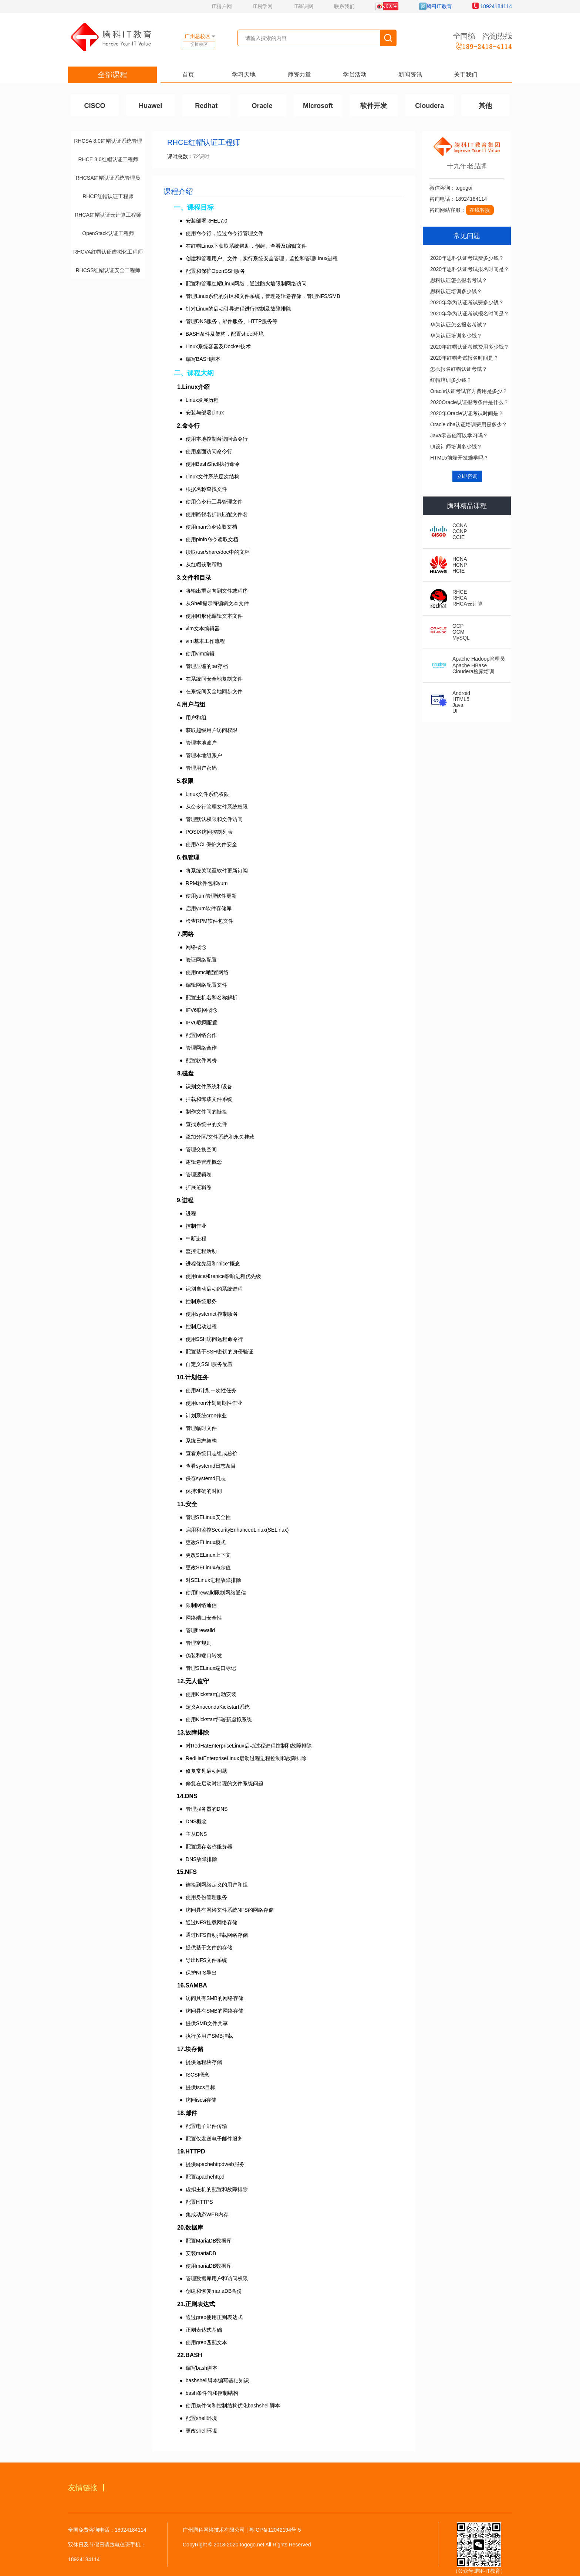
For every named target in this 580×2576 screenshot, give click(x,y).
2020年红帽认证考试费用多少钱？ (469, 347)
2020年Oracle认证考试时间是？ (466, 413)
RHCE (459, 592)
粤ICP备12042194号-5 (275, 2530)
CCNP (459, 531)
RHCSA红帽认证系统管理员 (107, 178)
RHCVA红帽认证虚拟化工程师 (108, 252)
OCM (458, 632)
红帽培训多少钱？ (451, 380)
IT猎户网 (222, 6)
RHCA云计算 (467, 604)
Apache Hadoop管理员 (478, 659)
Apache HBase (469, 665)
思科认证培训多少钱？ (456, 291)
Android (461, 693)
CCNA (459, 525)
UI (455, 711)
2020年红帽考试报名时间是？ (464, 358)
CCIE (458, 537)
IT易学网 (263, 6)
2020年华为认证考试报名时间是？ (469, 313)
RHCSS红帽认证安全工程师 (107, 270)
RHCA (459, 598)
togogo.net (252, 2545)
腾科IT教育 (435, 6)
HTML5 (460, 699)
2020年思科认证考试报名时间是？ (469, 269)
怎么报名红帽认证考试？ (458, 369)
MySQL (461, 638)
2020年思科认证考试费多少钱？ (467, 258)
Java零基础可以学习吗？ (459, 435)
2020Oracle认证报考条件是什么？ (469, 402)
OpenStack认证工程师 (108, 233)
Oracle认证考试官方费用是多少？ (469, 391)
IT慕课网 (303, 6)
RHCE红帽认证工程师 (108, 196)
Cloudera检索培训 (473, 671)
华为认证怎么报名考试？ (458, 325)
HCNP (459, 565)
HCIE (458, 571)
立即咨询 (467, 476)
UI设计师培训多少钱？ (456, 447)
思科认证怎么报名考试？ (458, 280)
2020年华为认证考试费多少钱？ (467, 302)
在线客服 (479, 210)
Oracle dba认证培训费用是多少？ (468, 424)
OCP (457, 626)
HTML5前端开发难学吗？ (459, 458)
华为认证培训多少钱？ (456, 336)
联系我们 (344, 6)
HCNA (459, 559)
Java (457, 705)
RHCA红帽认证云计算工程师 (108, 215)
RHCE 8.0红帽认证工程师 (108, 159)
